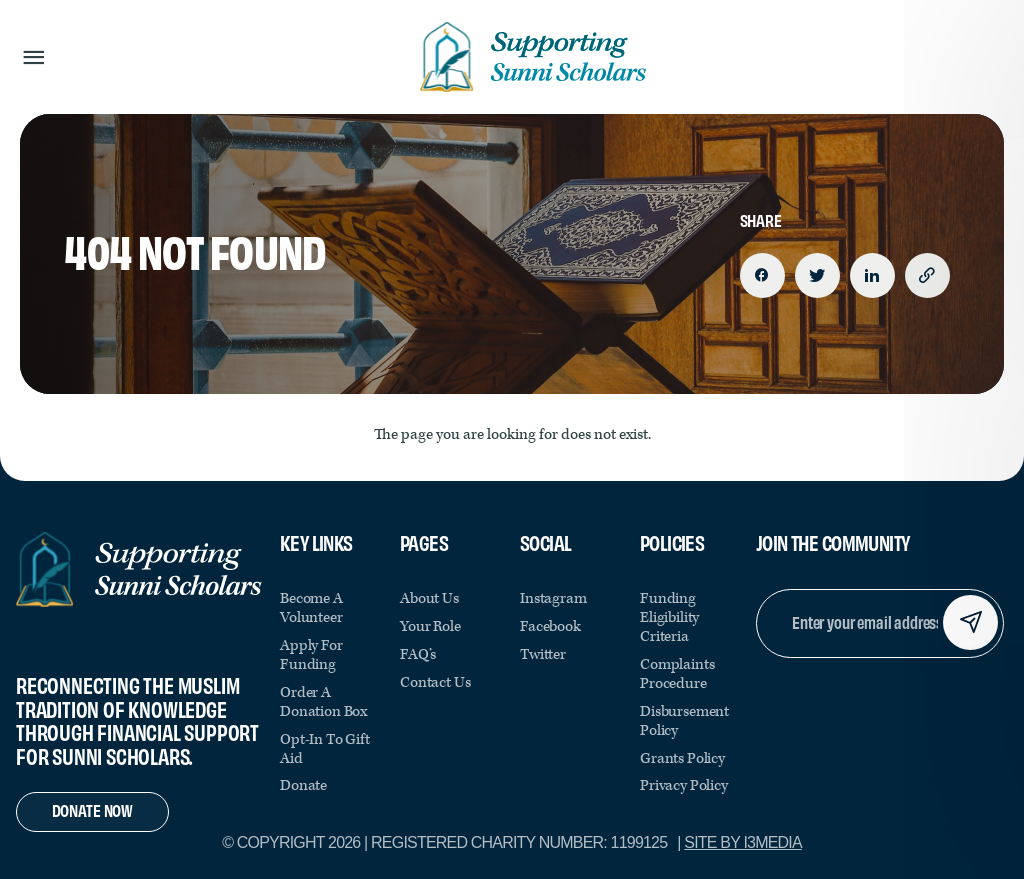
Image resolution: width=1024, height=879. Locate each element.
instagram (553, 598)
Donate (303, 785)
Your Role (430, 626)
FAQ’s (418, 654)
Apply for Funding (311, 655)
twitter (543, 654)
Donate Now (92, 809)
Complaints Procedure (677, 674)
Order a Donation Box (323, 702)
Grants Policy (682, 758)
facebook (550, 626)
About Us (429, 598)
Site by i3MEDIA (743, 842)
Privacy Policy (684, 785)
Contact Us (435, 682)
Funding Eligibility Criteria (669, 617)
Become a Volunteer (311, 608)
